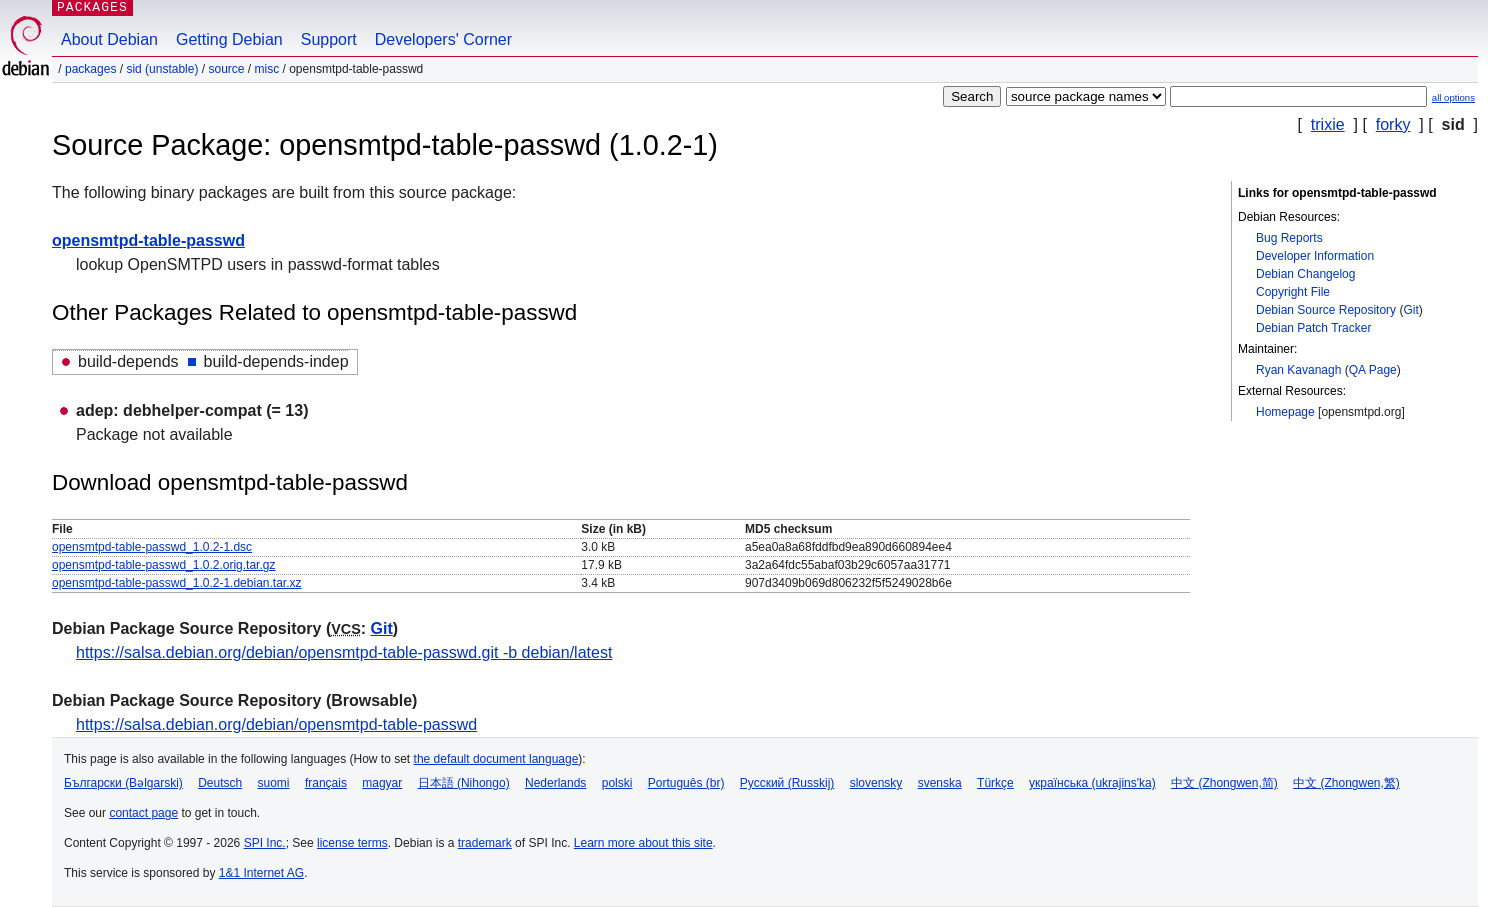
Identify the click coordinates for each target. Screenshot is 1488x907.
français (326, 783)
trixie (1328, 124)
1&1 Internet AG (261, 873)
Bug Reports (1289, 238)
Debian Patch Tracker (1313, 328)
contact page (143, 813)
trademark (485, 843)
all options (1453, 97)
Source (226, 69)
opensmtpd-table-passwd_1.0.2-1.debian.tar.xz (177, 583)
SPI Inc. (265, 843)
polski (617, 783)
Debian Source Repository (1326, 310)
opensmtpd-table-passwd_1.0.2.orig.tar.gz (163, 565)
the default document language (496, 759)
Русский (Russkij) (787, 783)
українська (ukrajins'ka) (1092, 783)
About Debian (109, 39)
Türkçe (995, 783)
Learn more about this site (643, 843)
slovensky (876, 783)
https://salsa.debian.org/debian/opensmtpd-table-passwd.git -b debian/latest (344, 652)
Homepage (1285, 412)
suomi (274, 783)
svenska (940, 783)
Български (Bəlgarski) (123, 783)
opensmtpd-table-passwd (148, 240)
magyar (382, 783)
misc (267, 69)
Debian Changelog (1305, 274)
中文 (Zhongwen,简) (1224, 783)
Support (329, 39)
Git (1410, 310)
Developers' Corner (443, 39)
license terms (352, 843)
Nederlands (555, 783)
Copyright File (1293, 292)
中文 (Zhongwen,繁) (1346, 783)
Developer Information (1315, 256)
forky (1393, 124)
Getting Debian (229, 39)
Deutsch (220, 783)
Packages (90, 69)
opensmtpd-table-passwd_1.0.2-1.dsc (152, 547)
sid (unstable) (162, 69)
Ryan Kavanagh (1298, 370)
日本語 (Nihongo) (464, 783)
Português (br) (686, 783)
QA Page (1373, 370)
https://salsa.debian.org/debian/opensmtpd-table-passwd (276, 724)
